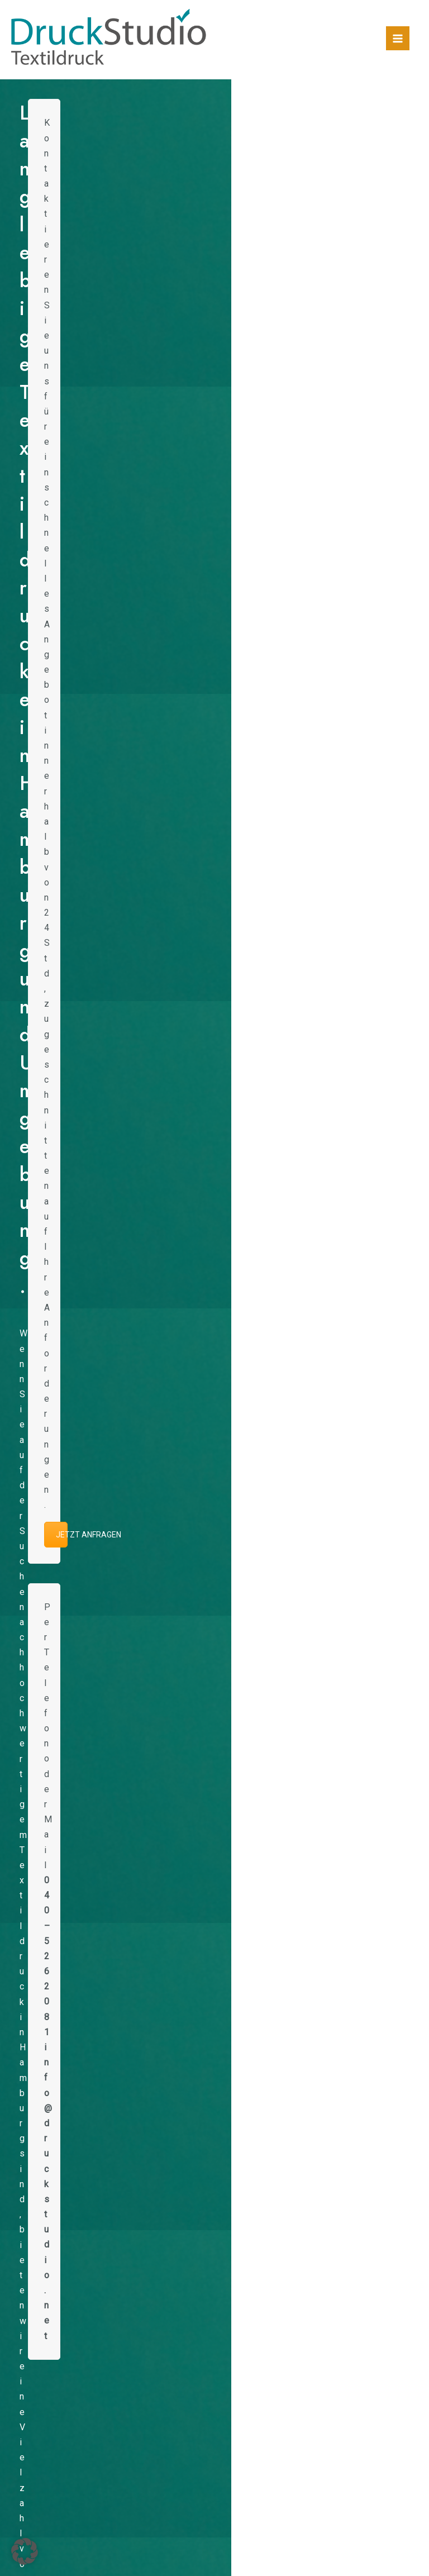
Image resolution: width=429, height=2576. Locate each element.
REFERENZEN (214, 1082)
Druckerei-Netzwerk (167, 2335)
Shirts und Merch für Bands (168, 2259)
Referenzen (346, 966)
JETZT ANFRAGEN (382, 288)
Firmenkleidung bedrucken (167, 2274)
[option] (70, 537)
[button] (16, 536)
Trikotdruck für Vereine (167, 2304)
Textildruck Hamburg (168, 2320)
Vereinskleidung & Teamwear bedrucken (167, 2289)
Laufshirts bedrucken (167, 2244)
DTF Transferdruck (168, 2350)
